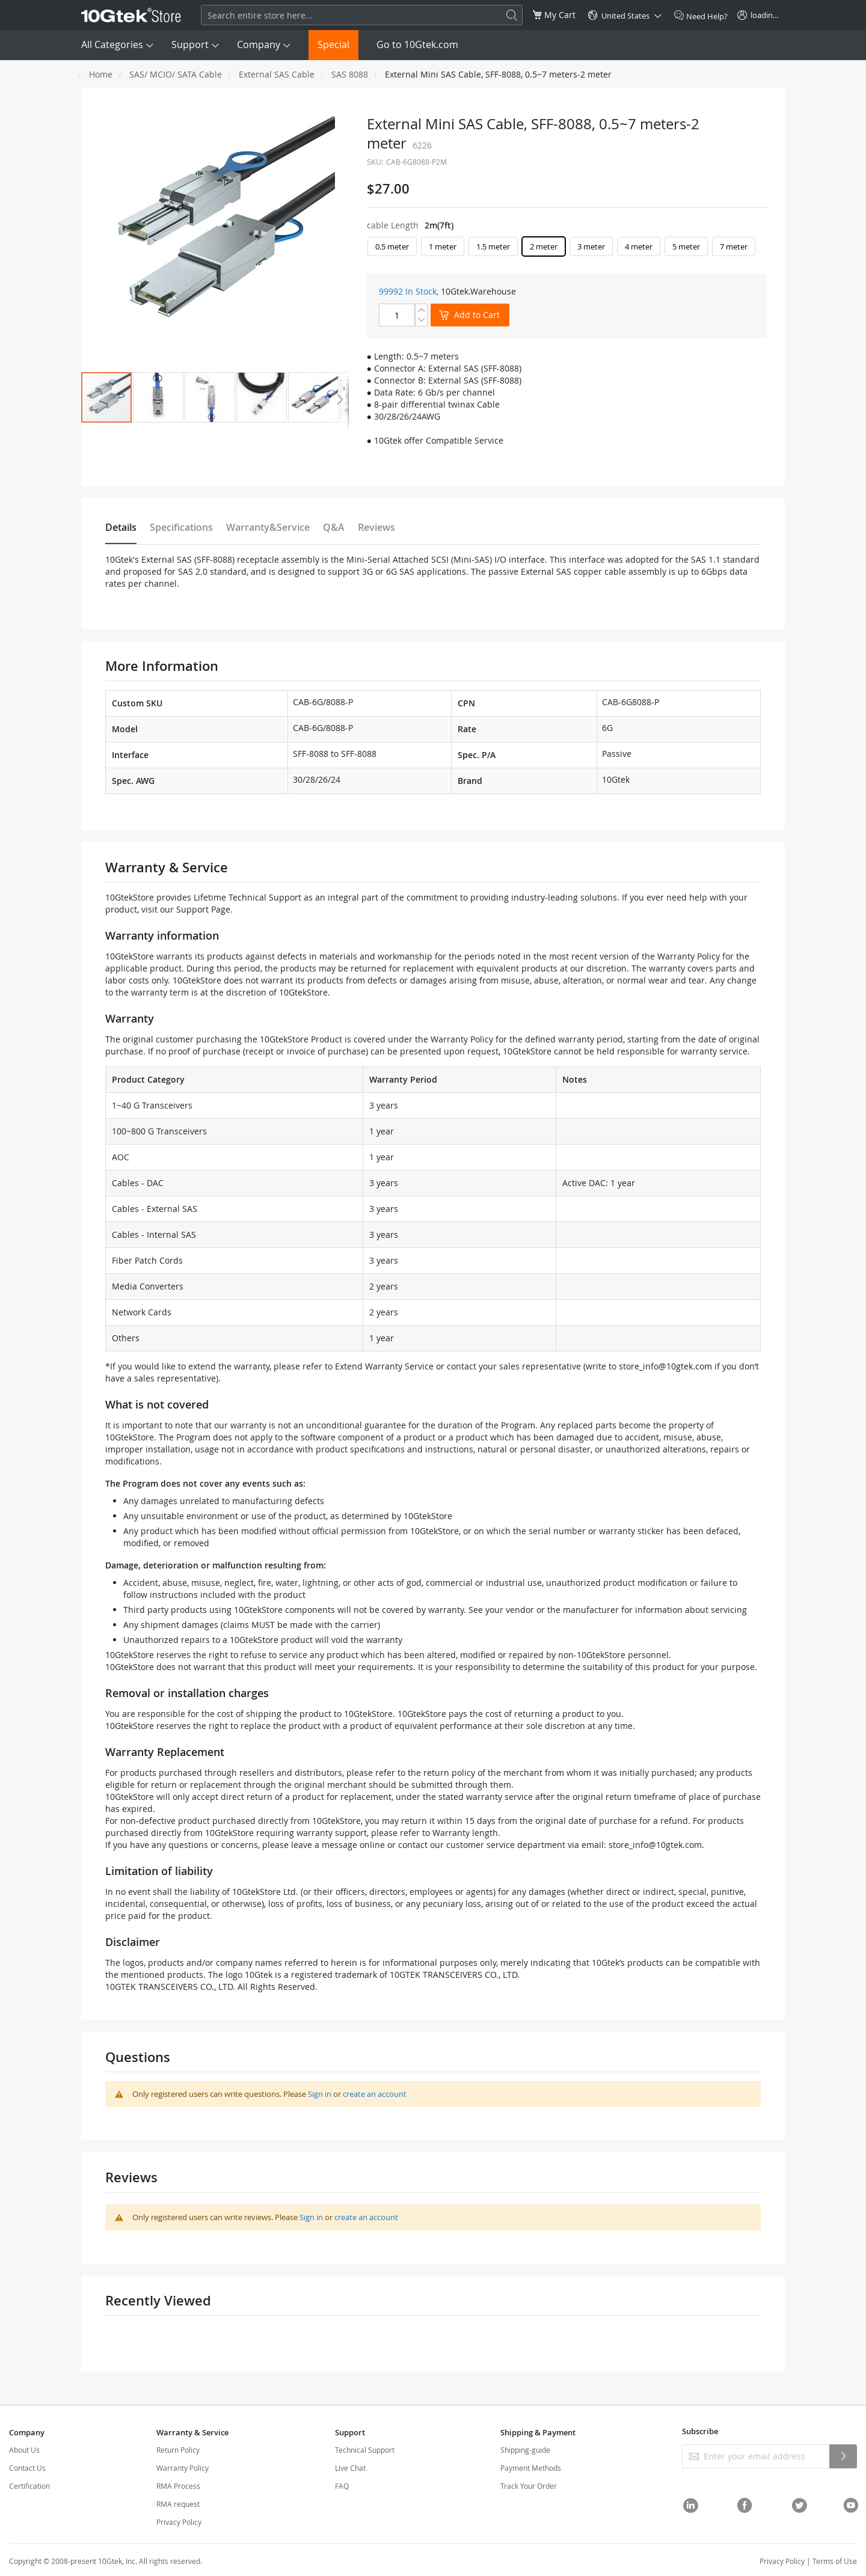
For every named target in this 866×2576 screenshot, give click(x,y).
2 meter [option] (543, 246)
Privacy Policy (178, 2522)
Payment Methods (530, 2468)
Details (121, 527)
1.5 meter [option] (493, 246)
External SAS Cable (277, 74)
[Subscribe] (843, 2456)
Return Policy (178, 2450)
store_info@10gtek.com (665, 1366)
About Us (24, 2450)
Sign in (319, 2093)
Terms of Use (834, 2561)
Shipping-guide (525, 2450)
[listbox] (567, 249)
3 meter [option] (591, 246)
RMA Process (178, 2486)
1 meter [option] (442, 246)
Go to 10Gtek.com (417, 44)
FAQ (342, 2486)
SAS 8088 (349, 74)
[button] (158, 397)
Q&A (334, 527)
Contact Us (27, 2468)
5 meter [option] (686, 246)
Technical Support (365, 2450)
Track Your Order (528, 2486)
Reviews (376, 527)
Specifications (181, 527)
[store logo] (131, 15)
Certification (29, 2486)
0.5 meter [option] (392, 246)
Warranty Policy (182, 2468)
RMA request (178, 2504)
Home (100, 74)
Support (190, 44)
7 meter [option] (734, 246)
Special (333, 44)
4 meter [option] (639, 246)
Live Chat (350, 2468)
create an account (375, 2093)
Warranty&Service (268, 527)
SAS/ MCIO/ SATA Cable (175, 74)
